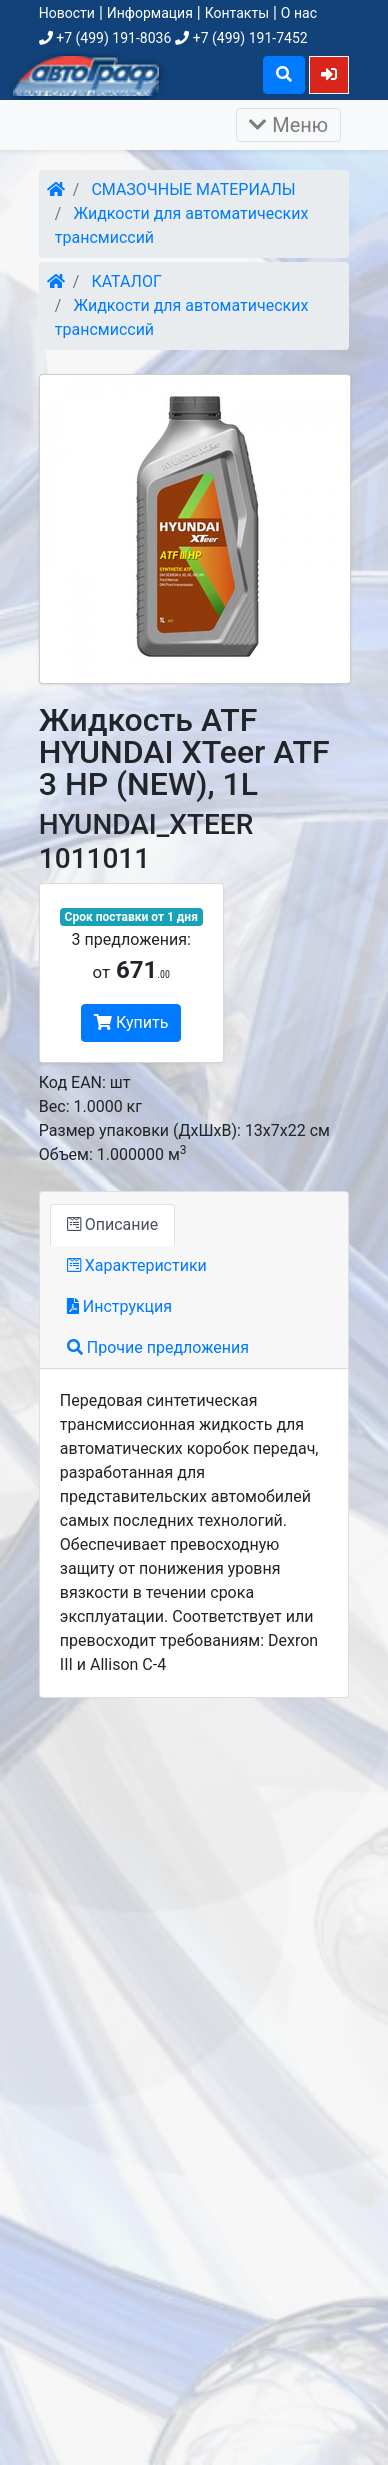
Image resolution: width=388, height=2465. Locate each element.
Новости (67, 13)
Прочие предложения (158, 1347)
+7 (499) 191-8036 (105, 38)
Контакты (237, 13)
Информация (150, 13)
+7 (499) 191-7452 (241, 38)
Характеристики (137, 1265)
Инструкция (119, 1306)
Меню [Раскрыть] (288, 125)
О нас (299, 13)
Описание (112, 1224)
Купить (131, 1022)
